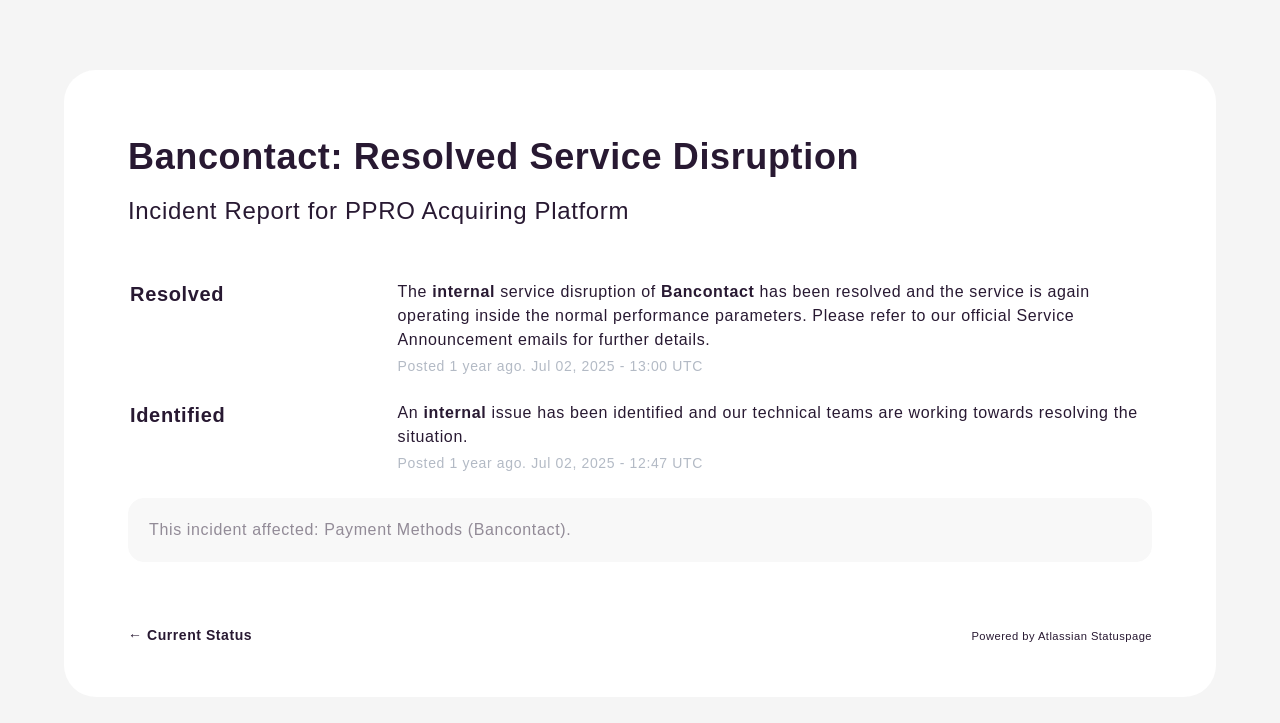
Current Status (190, 635)
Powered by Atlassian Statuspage (1061, 636)
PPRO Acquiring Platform (487, 210)
